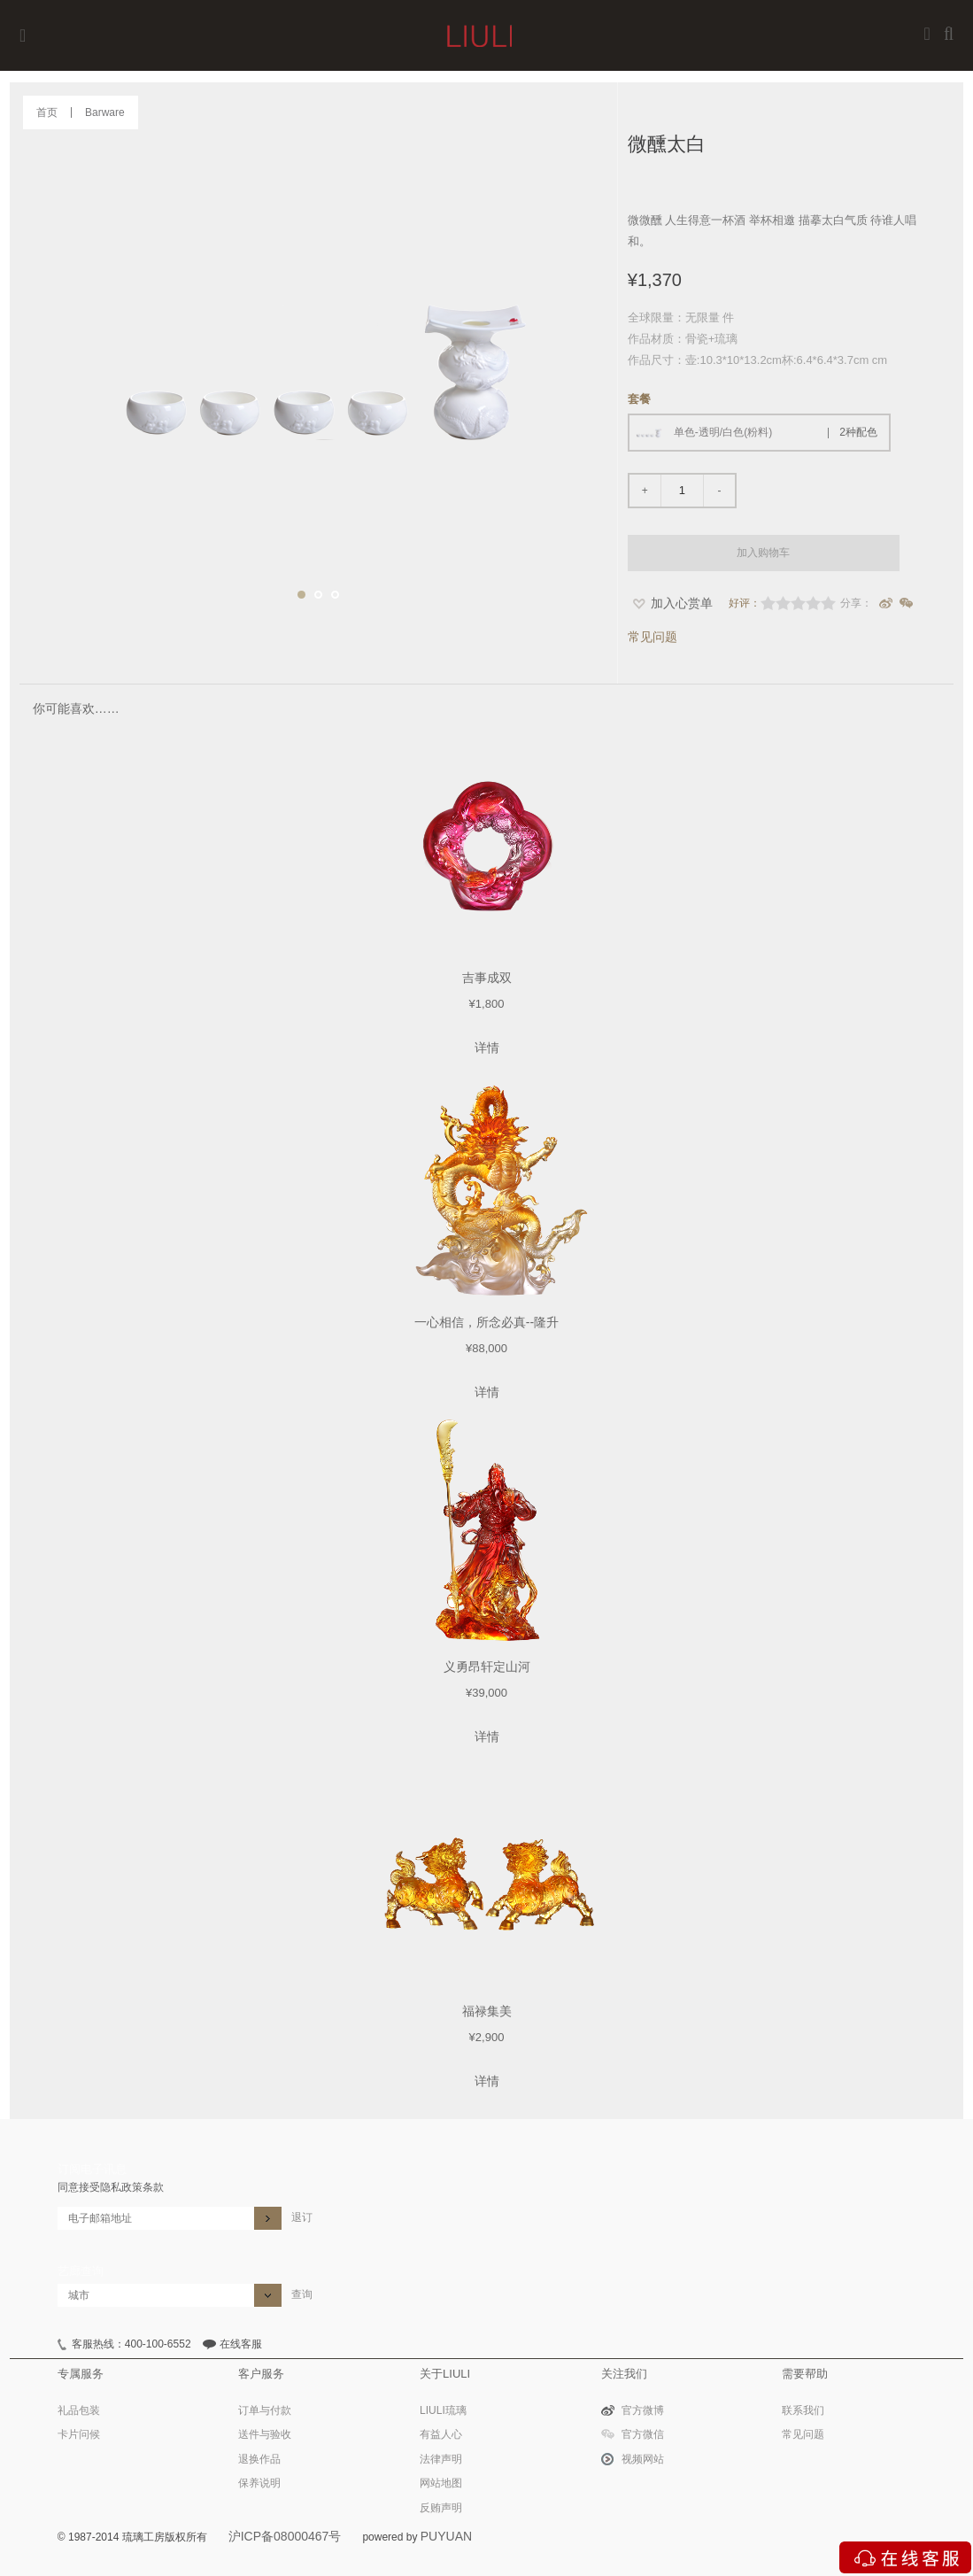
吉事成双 (487, 978)
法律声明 (441, 2459)
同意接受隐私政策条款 (111, 2187)
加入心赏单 (682, 603)
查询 (302, 2294)
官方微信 (643, 2434)
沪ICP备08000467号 (285, 2536)
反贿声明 (441, 2508)
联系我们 (803, 2410)
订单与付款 (264, 2410)
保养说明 (259, 2483)
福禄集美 (487, 2011)
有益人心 (441, 2434)
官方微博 (643, 2410)
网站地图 (441, 2483)
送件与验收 (264, 2434)
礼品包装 (79, 2410)
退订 (302, 2217)
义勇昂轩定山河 (487, 1666)
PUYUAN (446, 2536)
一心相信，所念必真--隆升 (486, 1322)
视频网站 (643, 2459)
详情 (487, 1047)
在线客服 (241, 2344)
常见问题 (652, 637)
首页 (47, 112)
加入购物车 (763, 552)
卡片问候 (79, 2434)
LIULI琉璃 (443, 2410)
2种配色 (858, 432)
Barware (105, 112)
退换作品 (259, 2459)
